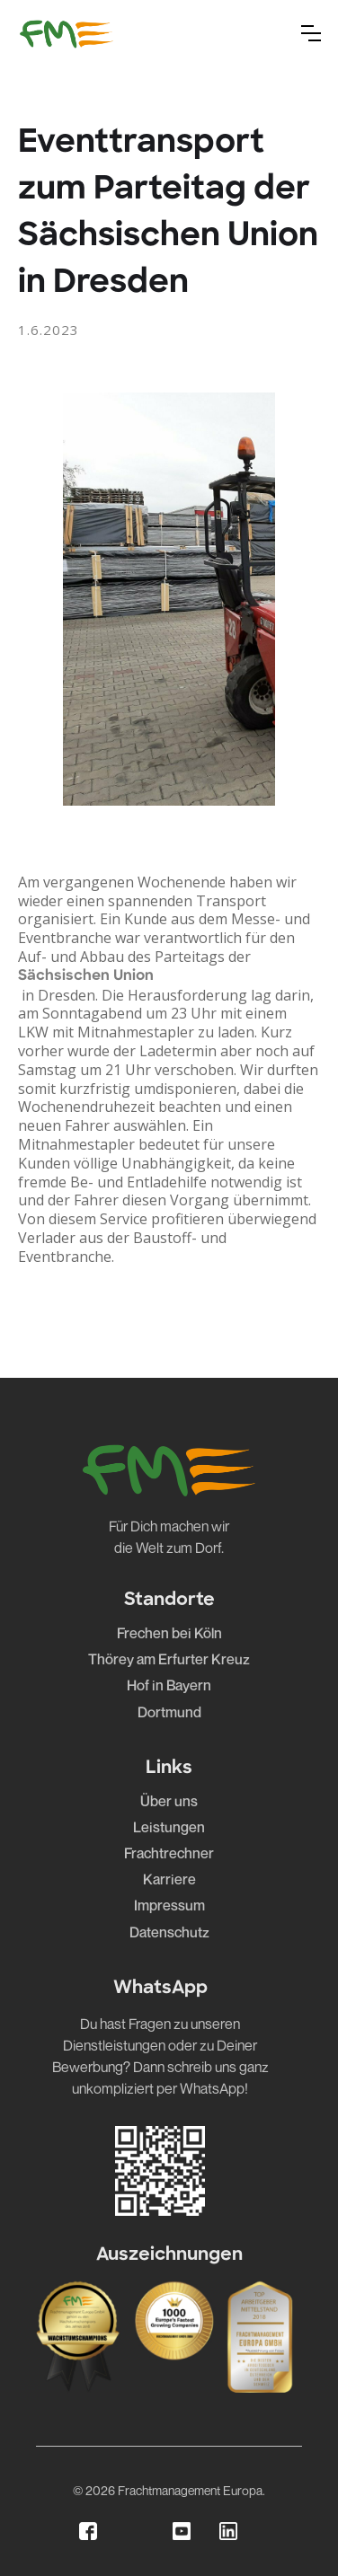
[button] (311, 33)
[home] (66, 33)
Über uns (169, 1801)
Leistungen (169, 1827)
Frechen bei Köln (169, 1633)
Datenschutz (169, 1932)
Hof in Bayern (169, 1685)
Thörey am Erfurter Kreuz (169, 1659)
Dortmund (169, 1712)
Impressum (169, 1905)
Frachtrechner (169, 1853)
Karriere (169, 1879)
